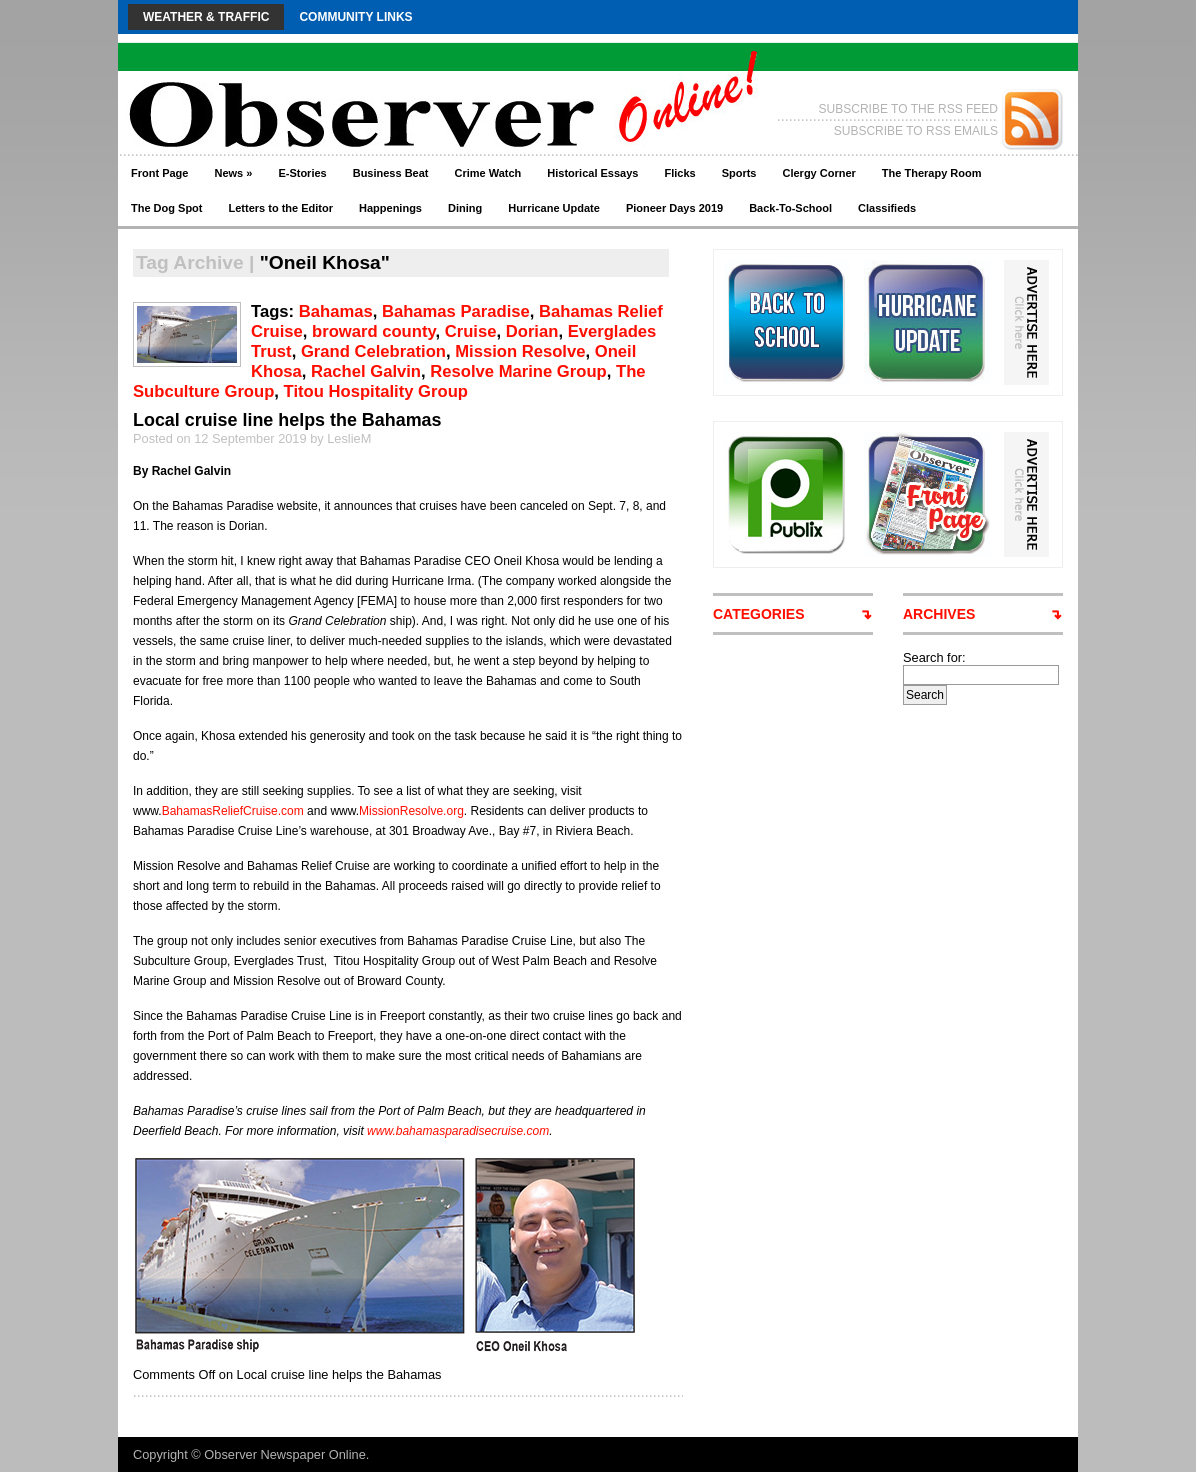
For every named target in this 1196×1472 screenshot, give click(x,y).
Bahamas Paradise (456, 311)
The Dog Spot (167, 208)
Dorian (532, 331)
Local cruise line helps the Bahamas (287, 420)
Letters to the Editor (281, 208)
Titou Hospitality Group (376, 391)
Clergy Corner (818, 173)
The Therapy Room (932, 173)
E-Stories (302, 173)
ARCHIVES (939, 614)
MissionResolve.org (411, 811)
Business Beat (391, 173)
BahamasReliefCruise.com (233, 811)
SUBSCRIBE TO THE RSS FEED (908, 109)
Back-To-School (790, 208)
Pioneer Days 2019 (674, 208)
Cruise (471, 331)
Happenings (390, 208)
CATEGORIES (759, 614)
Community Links (355, 17)
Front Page (159, 173)
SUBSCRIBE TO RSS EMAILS (916, 131)
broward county (373, 331)
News (233, 173)
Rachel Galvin (366, 371)
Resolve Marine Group (518, 371)
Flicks (679, 173)
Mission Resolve (520, 351)
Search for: (934, 657)
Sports (739, 173)
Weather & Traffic (206, 17)
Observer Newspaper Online (284, 1454)
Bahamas (336, 311)
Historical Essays (592, 173)
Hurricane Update (554, 208)
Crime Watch (488, 173)
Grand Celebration (373, 351)
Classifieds (887, 208)
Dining (465, 208)
